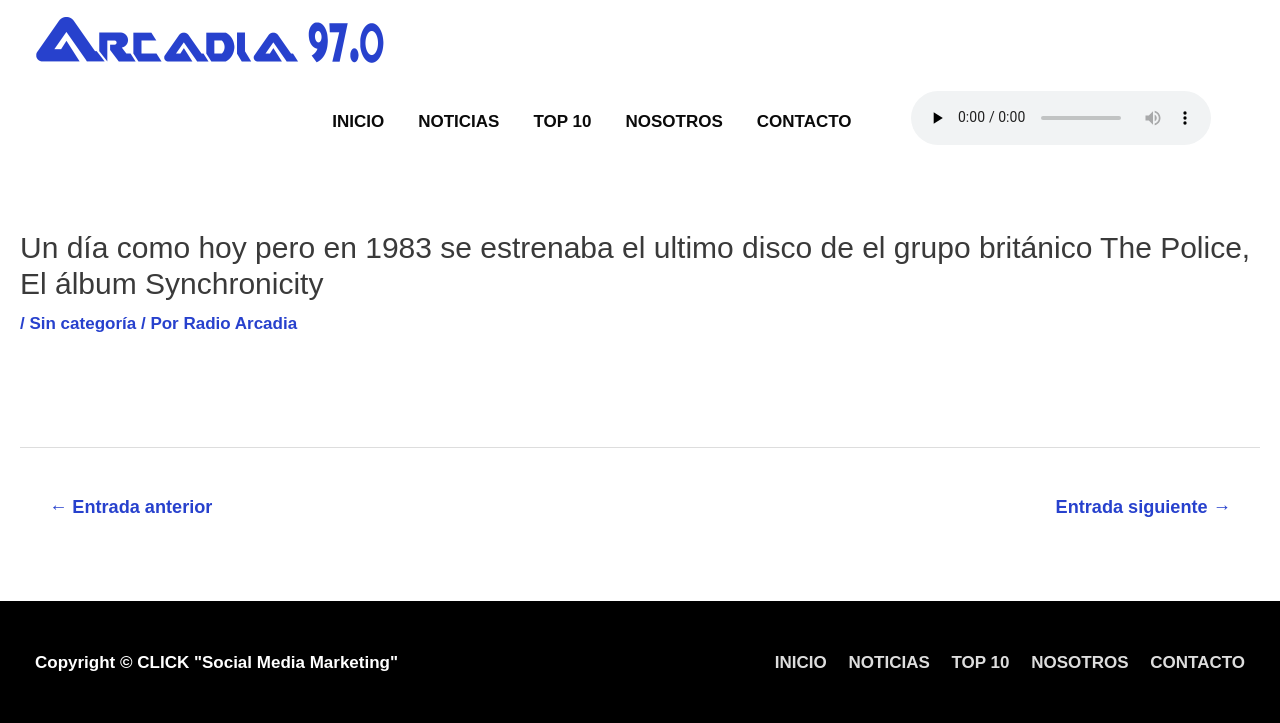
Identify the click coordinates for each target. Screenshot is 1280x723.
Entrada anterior (130, 507)
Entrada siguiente (1143, 507)
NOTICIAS (458, 121)
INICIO (358, 121)
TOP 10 (562, 121)
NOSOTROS (673, 121)
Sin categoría (82, 323)
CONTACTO (804, 121)
